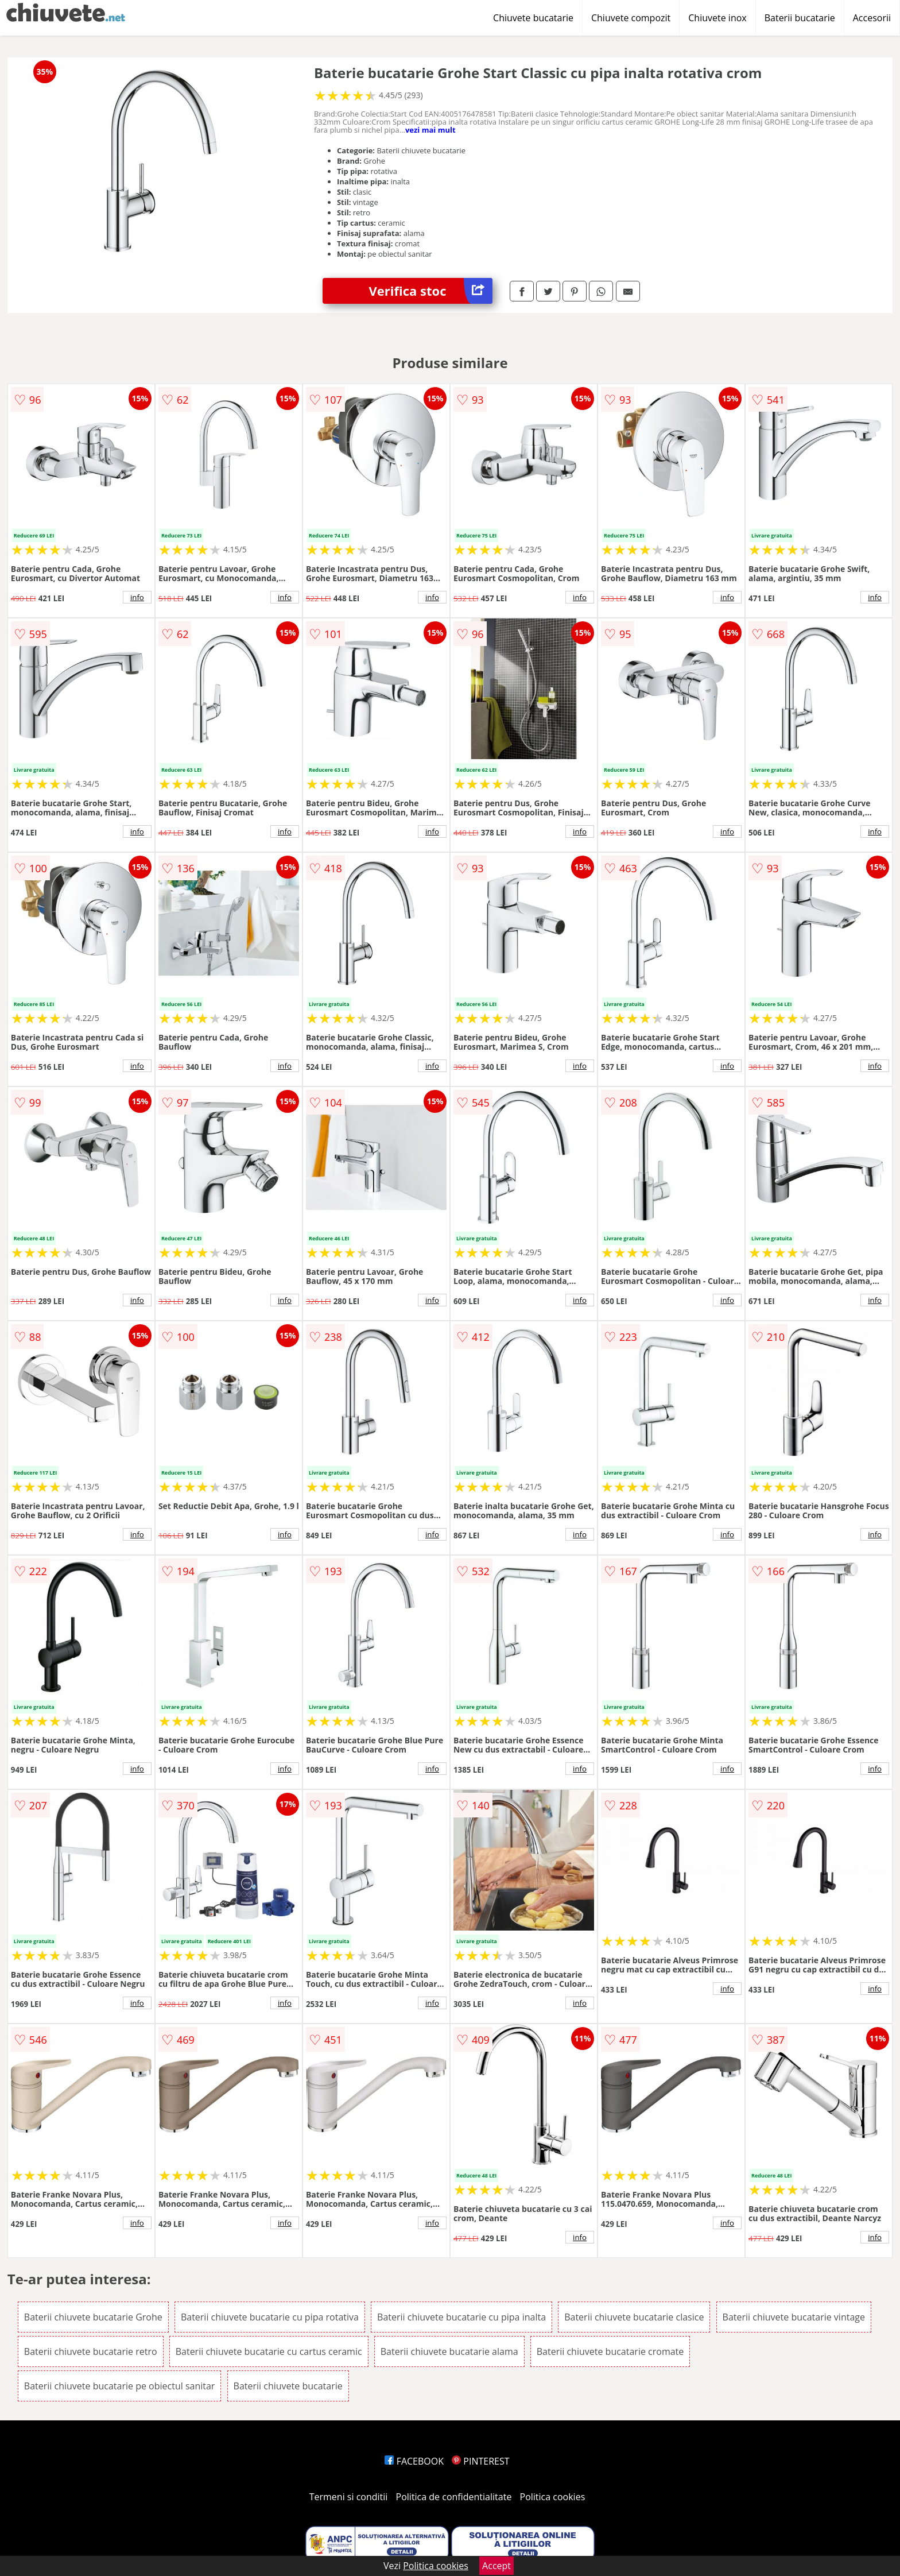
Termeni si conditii (348, 2496)
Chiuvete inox (717, 17)
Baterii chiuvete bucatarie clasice (634, 2317)
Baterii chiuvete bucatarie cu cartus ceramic (269, 2351)
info (137, 597)
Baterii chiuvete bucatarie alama (449, 2351)
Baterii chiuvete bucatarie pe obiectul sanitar (119, 2386)
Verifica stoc (430, 291)
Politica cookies (552, 2496)
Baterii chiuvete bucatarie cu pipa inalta (461, 2317)
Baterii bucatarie (800, 17)
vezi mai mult (430, 130)
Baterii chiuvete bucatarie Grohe (93, 2317)
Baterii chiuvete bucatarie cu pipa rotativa (270, 2317)
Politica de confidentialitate (454, 2496)
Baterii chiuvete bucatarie (288, 2386)
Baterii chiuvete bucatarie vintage (794, 2317)
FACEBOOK (414, 2461)
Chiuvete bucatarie (533, 17)
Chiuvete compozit (630, 17)
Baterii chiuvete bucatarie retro (90, 2351)
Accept (496, 2565)
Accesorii (872, 17)
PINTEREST (480, 2461)
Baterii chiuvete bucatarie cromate (610, 2351)
